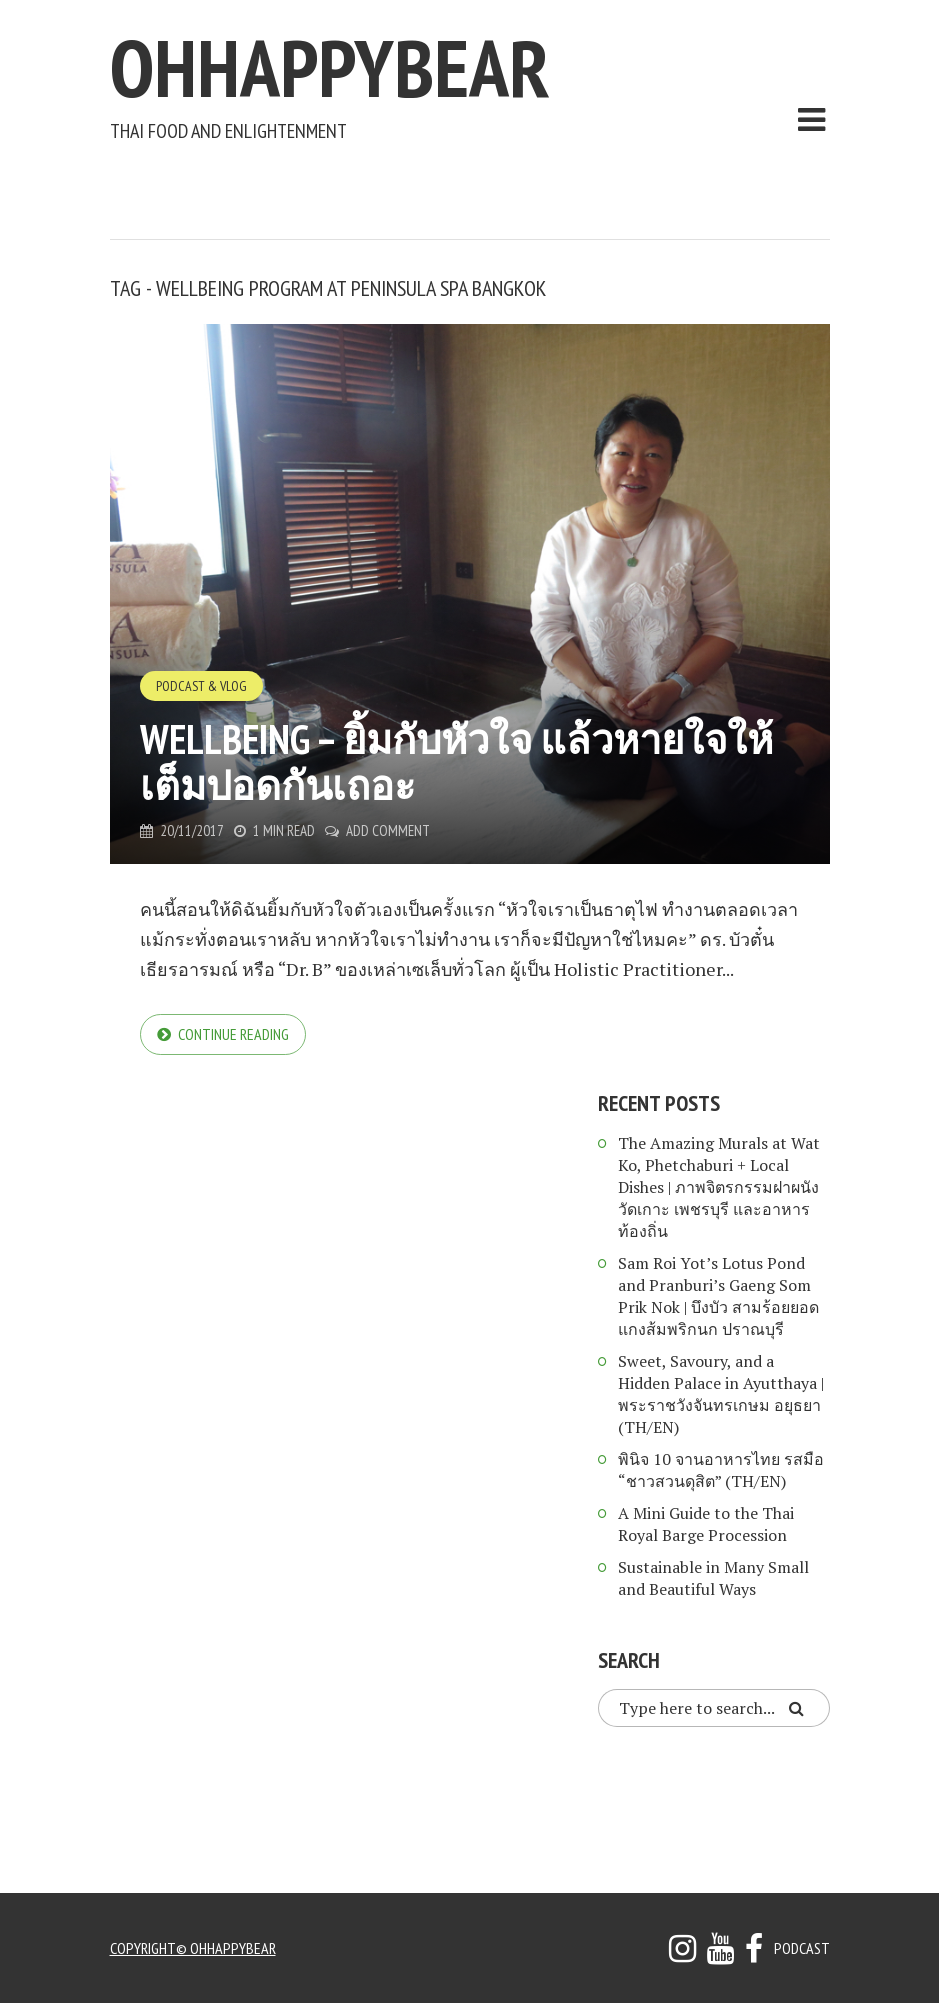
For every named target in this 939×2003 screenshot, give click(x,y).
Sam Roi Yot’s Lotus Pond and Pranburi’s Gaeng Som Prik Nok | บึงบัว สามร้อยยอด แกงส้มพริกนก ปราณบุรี (718, 1296)
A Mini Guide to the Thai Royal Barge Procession (706, 1524)
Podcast (802, 1948)
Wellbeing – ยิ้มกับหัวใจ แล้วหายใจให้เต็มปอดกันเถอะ (456, 762)
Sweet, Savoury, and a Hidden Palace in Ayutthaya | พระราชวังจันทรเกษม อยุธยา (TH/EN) (721, 1394)
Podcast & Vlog (201, 686)
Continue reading (233, 1034)
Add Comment (388, 830)
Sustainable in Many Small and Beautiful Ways (713, 1578)
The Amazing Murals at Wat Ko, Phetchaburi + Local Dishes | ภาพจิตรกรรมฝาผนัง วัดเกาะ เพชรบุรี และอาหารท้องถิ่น (719, 1187)
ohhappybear (330, 67)
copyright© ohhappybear (193, 1948)
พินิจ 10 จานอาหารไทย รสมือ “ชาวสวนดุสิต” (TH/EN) (721, 1470)
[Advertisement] (474, 186)
